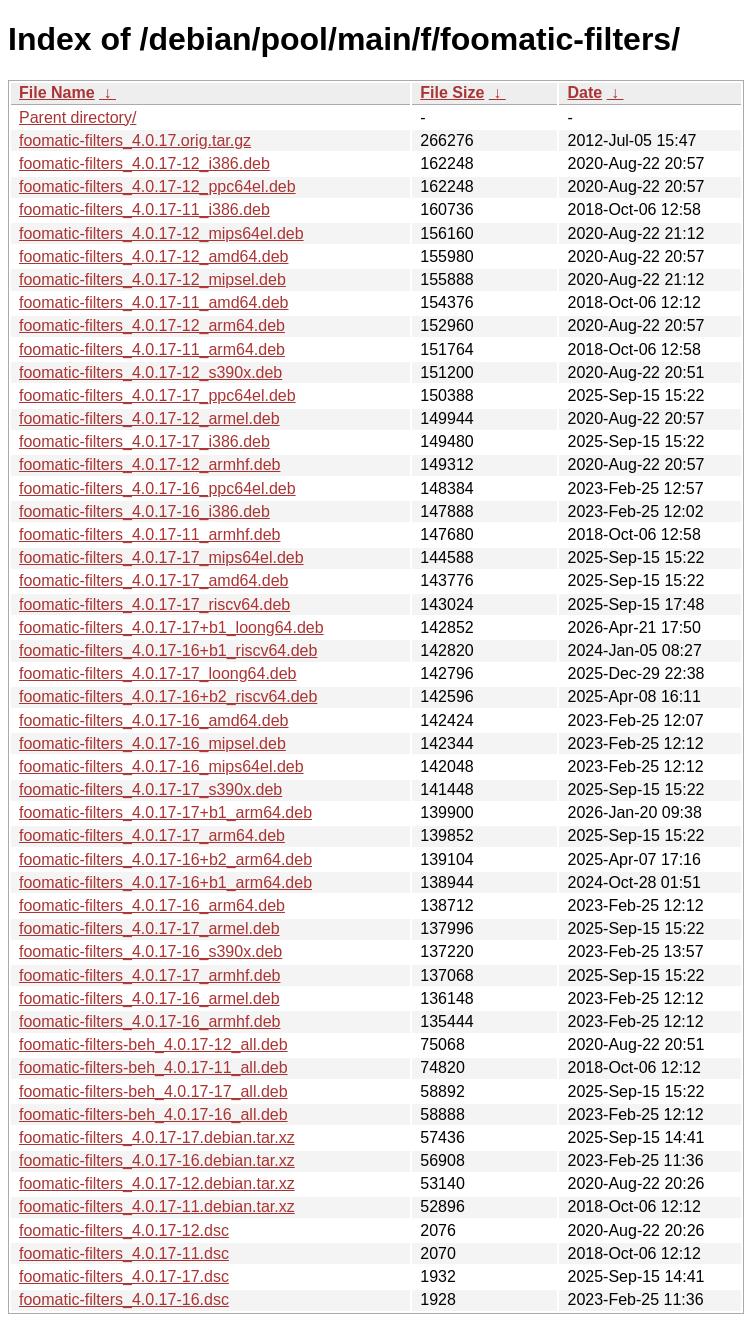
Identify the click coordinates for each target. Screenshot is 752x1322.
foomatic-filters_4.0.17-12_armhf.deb (149, 464)
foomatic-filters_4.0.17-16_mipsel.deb (152, 743)
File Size (452, 92)
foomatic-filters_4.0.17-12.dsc (124, 1230)
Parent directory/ (77, 117)
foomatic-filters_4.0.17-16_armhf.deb (149, 1021)
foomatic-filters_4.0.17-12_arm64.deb (152, 325)
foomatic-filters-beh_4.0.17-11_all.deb (153, 1067)
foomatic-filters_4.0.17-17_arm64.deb (152, 835)
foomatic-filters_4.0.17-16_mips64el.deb (161, 766)
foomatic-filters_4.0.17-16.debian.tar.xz (157, 1160)
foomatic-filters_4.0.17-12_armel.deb (149, 418)
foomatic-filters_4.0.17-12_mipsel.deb (152, 279)
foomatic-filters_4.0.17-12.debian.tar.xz (157, 1183)
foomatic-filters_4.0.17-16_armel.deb (149, 998)
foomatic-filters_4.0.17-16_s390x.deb (150, 951)
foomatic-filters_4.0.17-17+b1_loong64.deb (171, 627)
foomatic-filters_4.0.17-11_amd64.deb (154, 302)
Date (584, 92)
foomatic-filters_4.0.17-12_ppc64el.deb (157, 186)
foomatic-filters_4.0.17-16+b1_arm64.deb (165, 882)
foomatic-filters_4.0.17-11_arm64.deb (152, 349)
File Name (57, 92)
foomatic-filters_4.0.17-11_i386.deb (144, 209)
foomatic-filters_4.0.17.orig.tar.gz (135, 140)
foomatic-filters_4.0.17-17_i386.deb (144, 441)
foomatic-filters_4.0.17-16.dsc (124, 1299)
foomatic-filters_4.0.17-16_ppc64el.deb (157, 488)
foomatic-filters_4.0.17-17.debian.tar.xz (157, 1137)
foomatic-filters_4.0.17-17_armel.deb (149, 928)
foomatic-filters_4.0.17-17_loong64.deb (158, 673)
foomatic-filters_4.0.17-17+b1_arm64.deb (165, 812)
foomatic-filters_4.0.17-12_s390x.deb (150, 372)
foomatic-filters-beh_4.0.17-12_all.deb (153, 1044)
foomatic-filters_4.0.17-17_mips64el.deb (161, 557)
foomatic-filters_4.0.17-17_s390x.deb (150, 789)
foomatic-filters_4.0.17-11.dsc (124, 1253)
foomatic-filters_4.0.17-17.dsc (124, 1276)
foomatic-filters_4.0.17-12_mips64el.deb (161, 233)
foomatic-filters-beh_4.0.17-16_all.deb (153, 1114)
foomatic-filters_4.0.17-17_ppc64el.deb (157, 395)
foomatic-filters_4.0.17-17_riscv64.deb (154, 604)
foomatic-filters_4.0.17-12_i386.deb (144, 163)
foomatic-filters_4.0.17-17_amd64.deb (154, 580)
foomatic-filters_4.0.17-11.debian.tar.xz (157, 1206)
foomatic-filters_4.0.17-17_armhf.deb (149, 975)
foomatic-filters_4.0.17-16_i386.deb (144, 511)
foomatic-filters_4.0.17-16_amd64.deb (154, 720)
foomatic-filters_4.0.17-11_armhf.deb (149, 534)
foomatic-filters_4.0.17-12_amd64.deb (154, 256)
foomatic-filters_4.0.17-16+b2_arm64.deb (165, 859)
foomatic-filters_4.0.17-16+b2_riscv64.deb (168, 696)
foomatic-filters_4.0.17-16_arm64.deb (152, 905)
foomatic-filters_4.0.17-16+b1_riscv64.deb (168, 650)
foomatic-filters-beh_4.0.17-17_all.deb (153, 1091)
